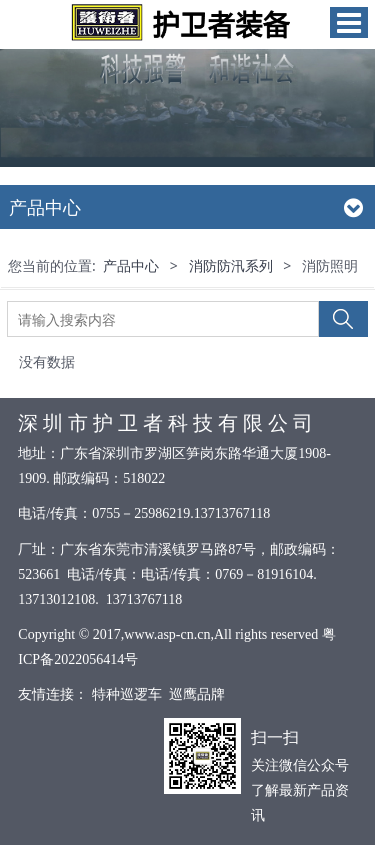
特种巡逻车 (126, 694)
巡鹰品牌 (197, 694)
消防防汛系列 (231, 265)
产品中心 (131, 265)
